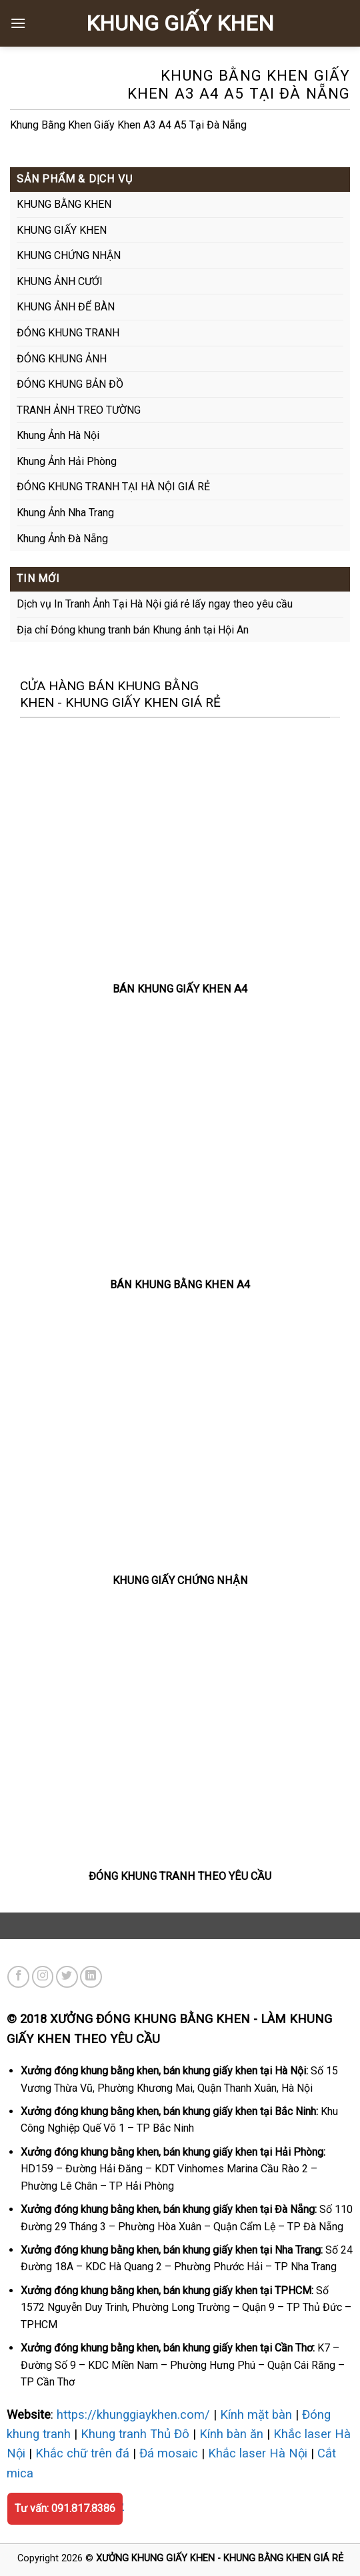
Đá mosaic (168, 2453)
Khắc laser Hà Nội (257, 2453)
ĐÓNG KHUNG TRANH (68, 332)
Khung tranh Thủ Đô (135, 2434)
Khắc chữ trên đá (82, 2453)
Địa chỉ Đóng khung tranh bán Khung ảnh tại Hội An (133, 630)
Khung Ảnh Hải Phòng (67, 461)
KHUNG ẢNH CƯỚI (60, 281)
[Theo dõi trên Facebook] (18, 1977)
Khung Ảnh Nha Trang (65, 512)
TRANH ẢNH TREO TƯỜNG (79, 410)
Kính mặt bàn (256, 2414)
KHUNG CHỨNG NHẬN (69, 255)
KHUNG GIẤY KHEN (180, 23)
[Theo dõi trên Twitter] (67, 1977)
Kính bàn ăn (231, 2434)
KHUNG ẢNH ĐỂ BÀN (66, 306)
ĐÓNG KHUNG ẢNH (62, 358)
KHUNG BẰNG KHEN (64, 204)
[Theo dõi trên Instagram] (43, 1977)
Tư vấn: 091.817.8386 (65, 2508)
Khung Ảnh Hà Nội (58, 435)
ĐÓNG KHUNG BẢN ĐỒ (70, 384)
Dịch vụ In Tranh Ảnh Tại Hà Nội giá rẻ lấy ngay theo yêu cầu (155, 604)
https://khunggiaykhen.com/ (133, 2414)
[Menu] (18, 23)
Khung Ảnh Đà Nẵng (62, 538)
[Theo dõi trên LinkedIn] (91, 1977)
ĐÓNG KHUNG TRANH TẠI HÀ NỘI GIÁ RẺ (113, 486)
